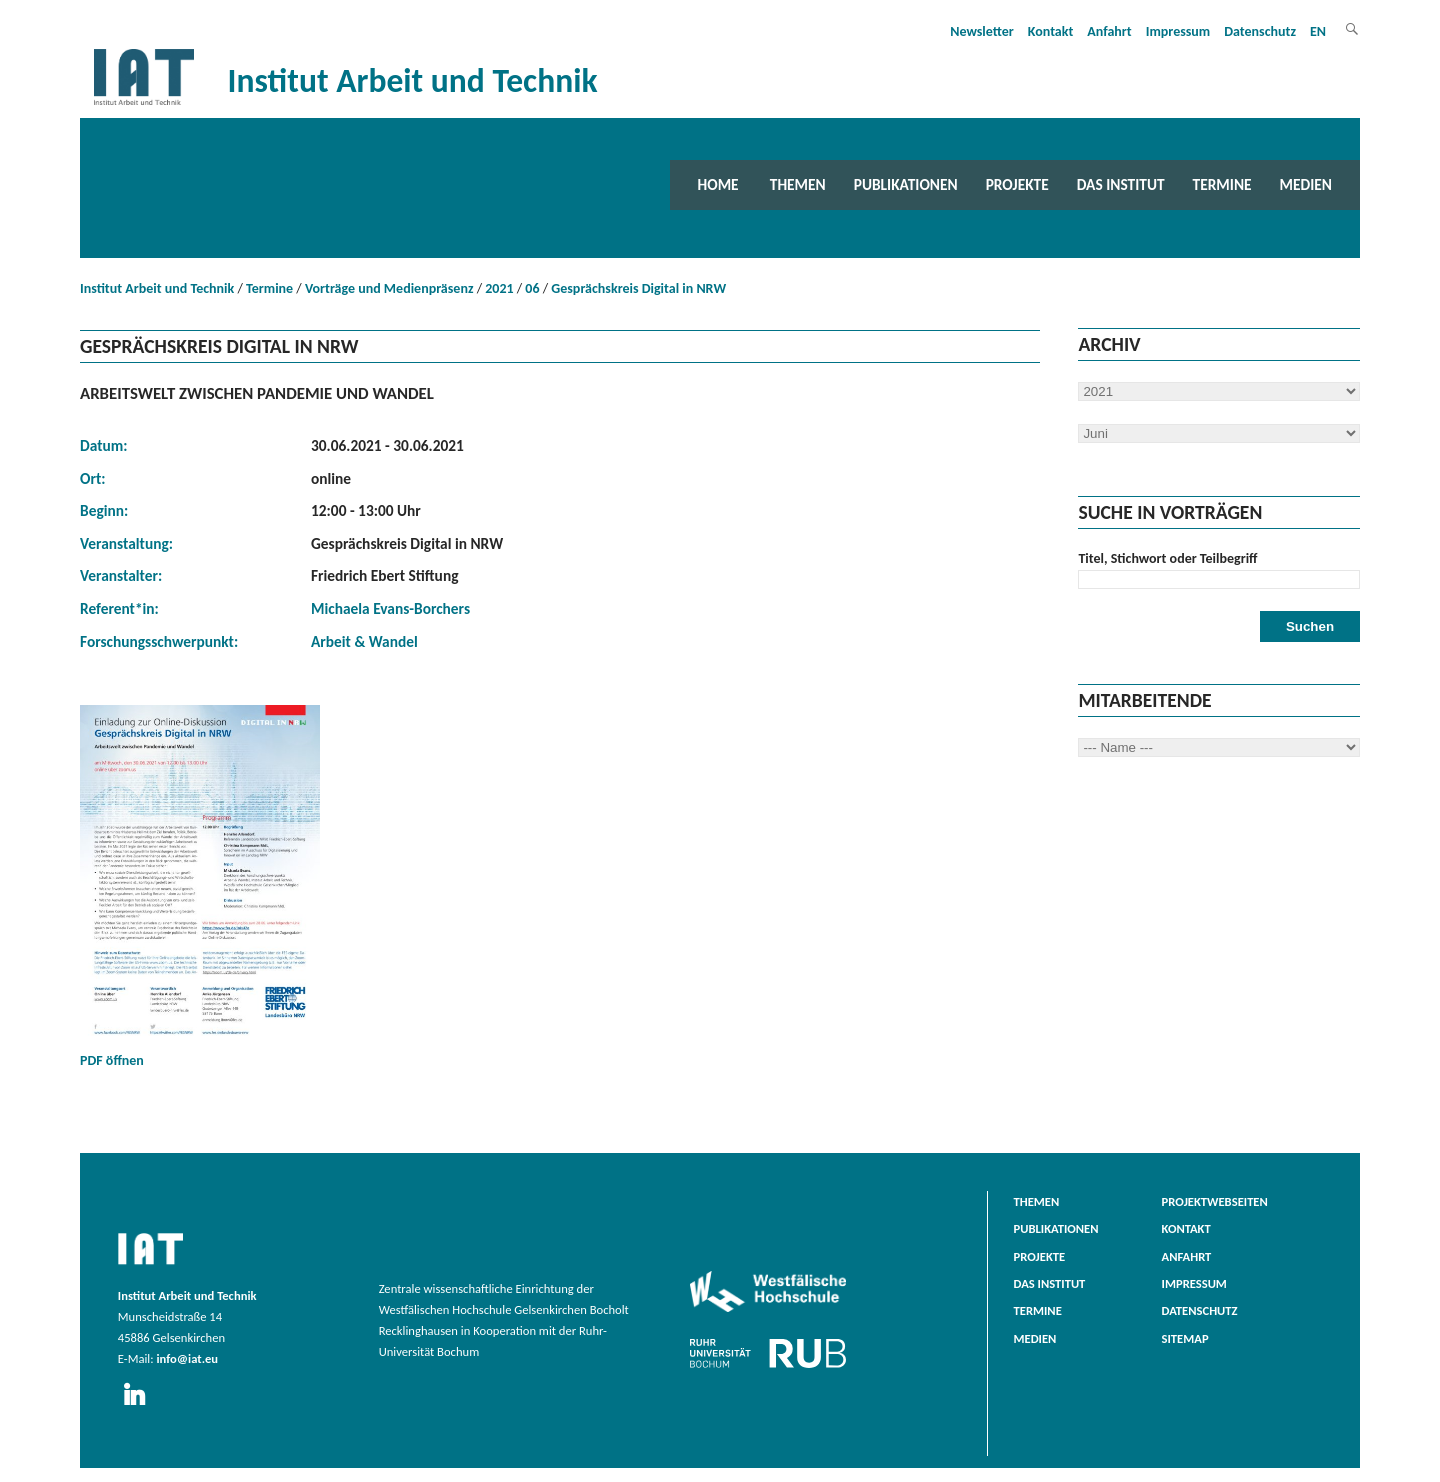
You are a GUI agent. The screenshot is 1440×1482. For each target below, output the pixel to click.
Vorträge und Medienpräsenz (389, 288)
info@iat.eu (187, 1358)
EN (1318, 31)
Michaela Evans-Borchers (390, 608)
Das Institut (1121, 184)
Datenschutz (1260, 31)
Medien (1306, 184)
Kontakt (1050, 31)
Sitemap (1185, 1338)
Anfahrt (1109, 31)
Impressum (1178, 31)
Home (718, 184)
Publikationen (906, 184)
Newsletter (982, 31)
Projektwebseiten (1215, 1201)
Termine (1222, 184)
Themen (798, 184)
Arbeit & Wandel (364, 641)
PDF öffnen (200, 887)
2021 (499, 288)
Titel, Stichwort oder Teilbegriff (1167, 558)
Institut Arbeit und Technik (157, 288)
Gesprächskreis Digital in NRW (638, 288)
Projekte (1017, 184)
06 (532, 288)
